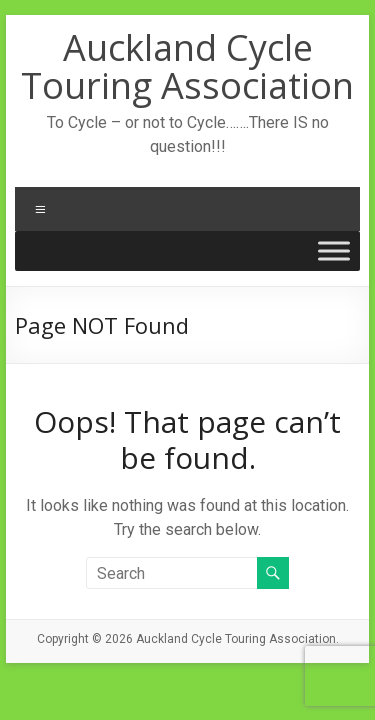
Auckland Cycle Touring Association (187, 66)
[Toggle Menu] (334, 250)
